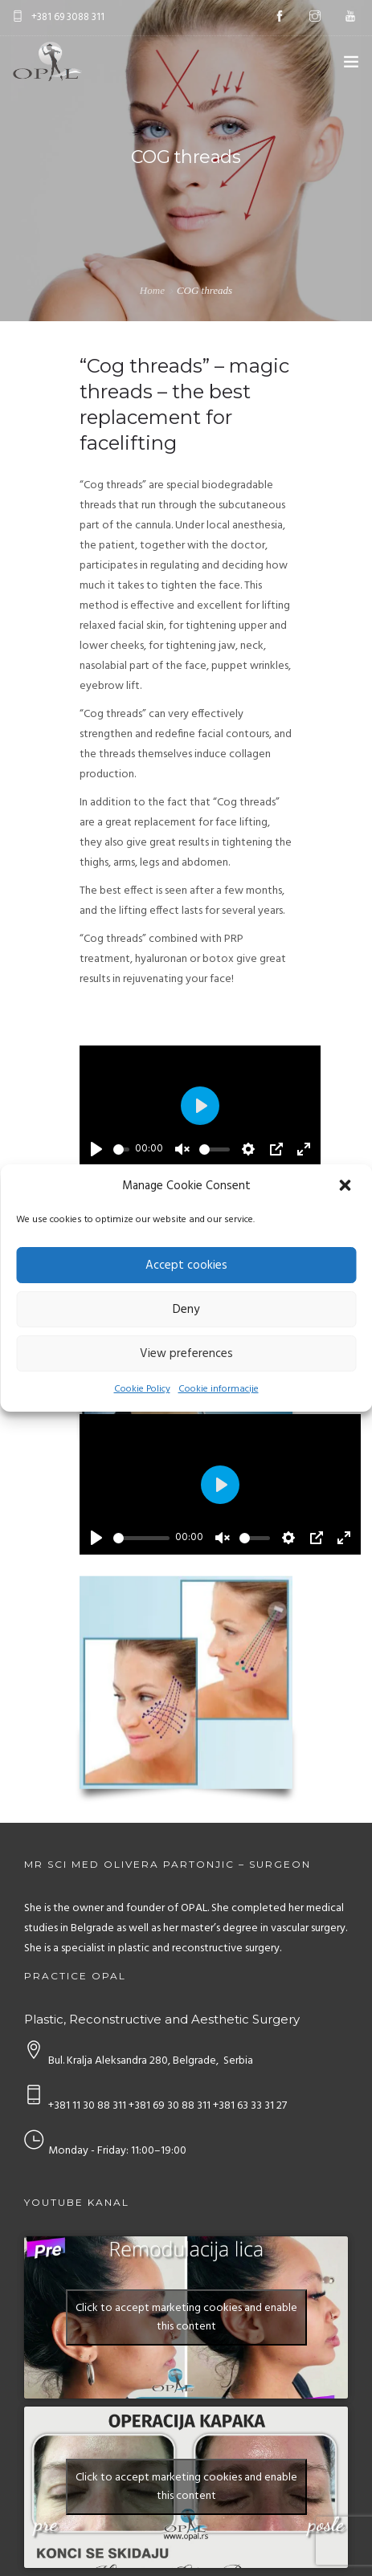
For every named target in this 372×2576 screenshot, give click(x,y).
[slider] (121, 1149)
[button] (346, 1186)
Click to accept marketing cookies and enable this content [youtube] (186, 2317)
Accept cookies (186, 1265)
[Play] (96, 1149)
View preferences (186, 1353)
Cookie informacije (218, 1389)
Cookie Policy (142, 1389)
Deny (186, 1309)
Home (152, 290)
